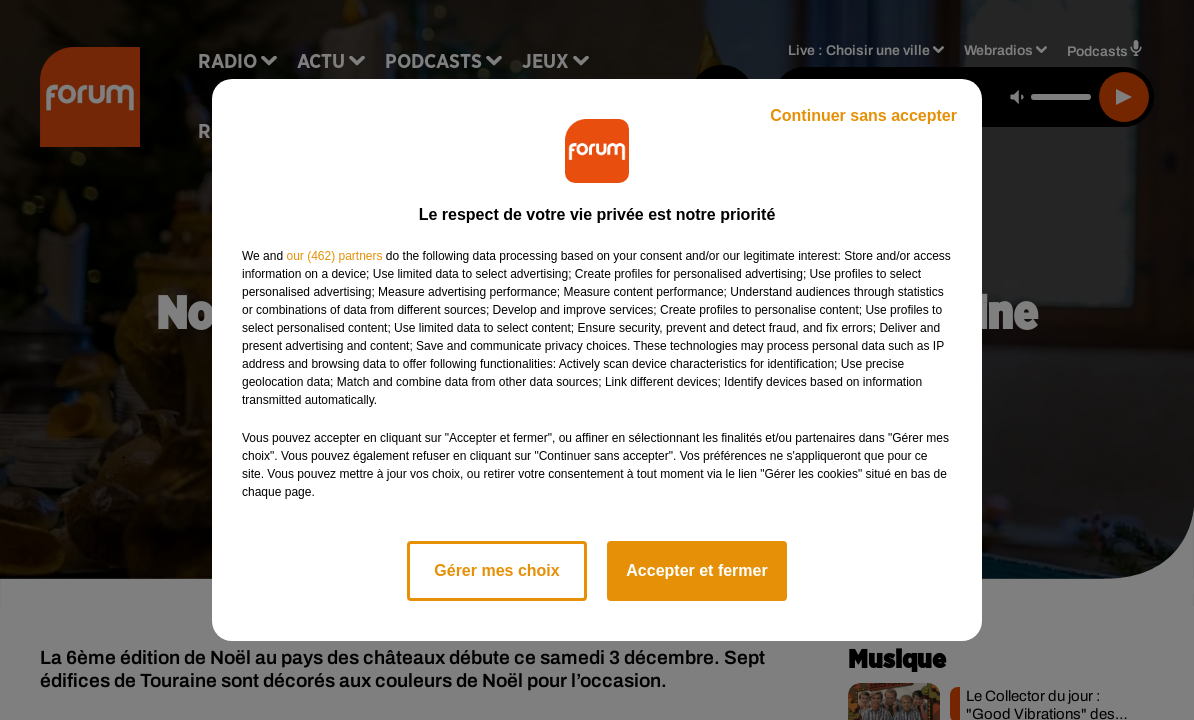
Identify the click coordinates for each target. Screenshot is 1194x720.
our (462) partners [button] (334, 256)
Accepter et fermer (696, 570)
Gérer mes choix (496, 570)
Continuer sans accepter (863, 115)
